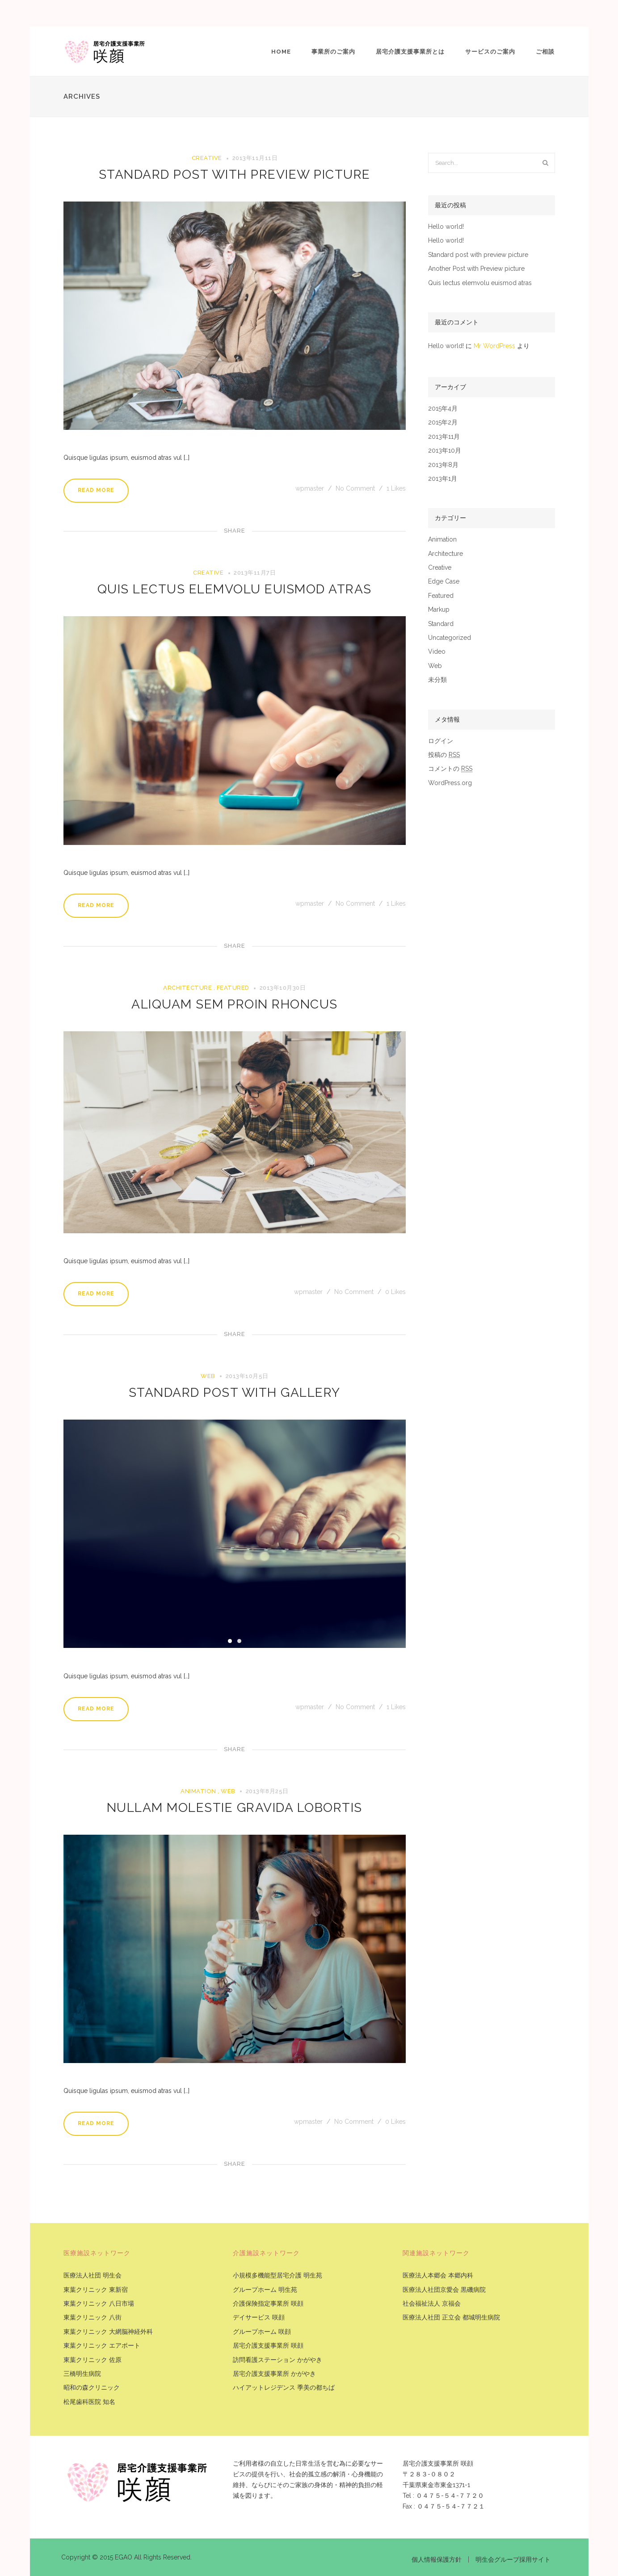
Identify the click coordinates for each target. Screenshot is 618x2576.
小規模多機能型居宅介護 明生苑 (277, 2275)
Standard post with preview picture (234, 174)
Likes (396, 488)
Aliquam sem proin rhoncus (234, 1004)
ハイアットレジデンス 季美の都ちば (284, 2387)
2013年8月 (443, 465)
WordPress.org (450, 783)
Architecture (187, 987)
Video (437, 651)
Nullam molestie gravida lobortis (234, 1807)
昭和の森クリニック (91, 2387)
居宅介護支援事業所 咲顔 (268, 2345)
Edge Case (443, 581)
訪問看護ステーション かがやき (277, 2360)
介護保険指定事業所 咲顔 (268, 2303)
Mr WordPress (494, 345)
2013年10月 (444, 450)
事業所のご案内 (333, 52)
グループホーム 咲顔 (262, 2331)
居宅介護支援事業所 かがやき (274, 2373)
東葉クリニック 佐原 (92, 2360)
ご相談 (545, 52)
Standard (441, 624)
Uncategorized (449, 638)
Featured (233, 987)
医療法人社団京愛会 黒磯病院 (444, 2289)
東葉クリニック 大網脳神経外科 (108, 2331)
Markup (439, 609)
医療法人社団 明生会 (92, 2275)
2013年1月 (442, 478)
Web (208, 1376)
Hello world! (446, 226)
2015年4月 (443, 408)
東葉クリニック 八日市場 (98, 2303)
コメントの (450, 768)
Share (234, 530)
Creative (207, 158)
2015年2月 (443, 422)
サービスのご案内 (490, 52)
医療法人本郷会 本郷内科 (438, 2275)
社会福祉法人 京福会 (432, 2303)
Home (281, 52)
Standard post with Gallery (235, 1392)
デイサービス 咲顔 (259, 2317)
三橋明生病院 (82, 2373)
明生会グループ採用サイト (513, 2559)
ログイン (440, 741)
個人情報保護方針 (437, 2559)
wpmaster (310, 488)
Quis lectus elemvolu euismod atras (234, 589)
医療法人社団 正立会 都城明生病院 (451, 2317)
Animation (198, 1791)
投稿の (444, 755)
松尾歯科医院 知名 (89, 2402)
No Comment (355, 488)
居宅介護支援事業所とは (410, 52)
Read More (96, 490)
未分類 (437, 680)
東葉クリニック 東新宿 (95, 2289)
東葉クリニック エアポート (101, 2345)
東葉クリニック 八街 (92, 2317)
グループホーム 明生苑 (265, 2289)
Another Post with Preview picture (476, 268)
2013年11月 (444, 436)
